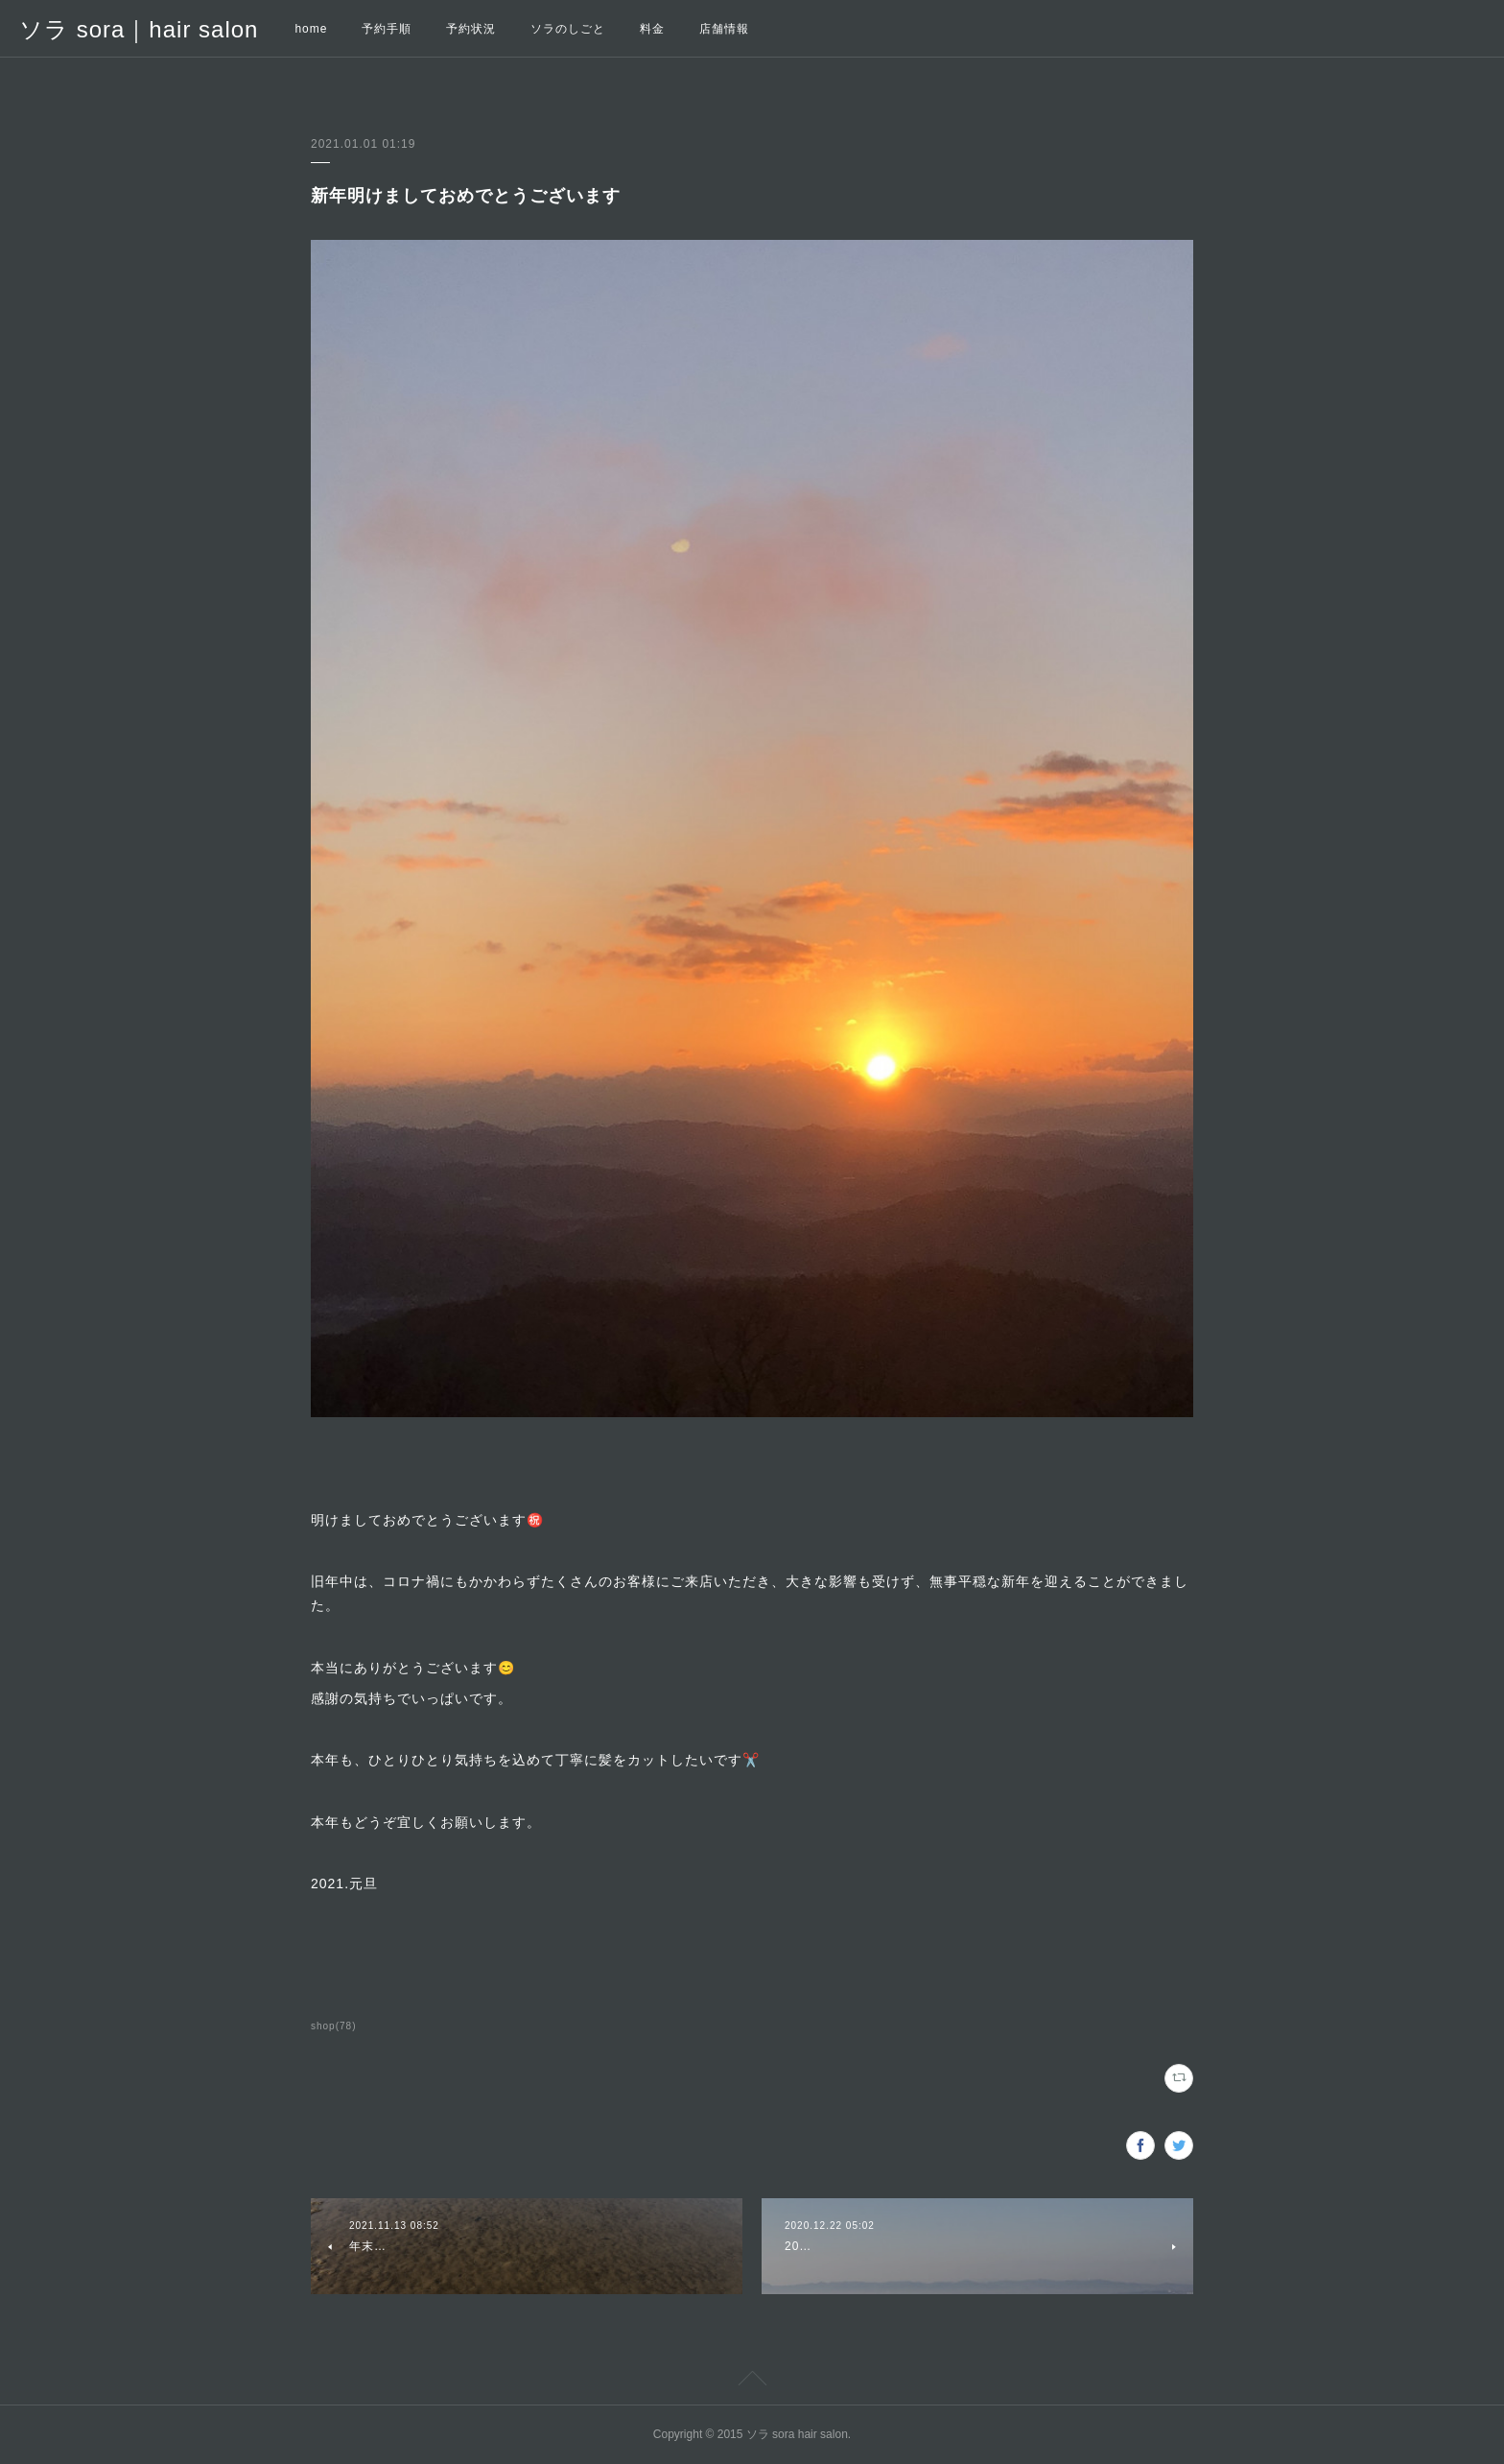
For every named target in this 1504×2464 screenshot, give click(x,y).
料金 (652, 29)
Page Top (752, 2381)
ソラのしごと (567, 29)
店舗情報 (724, 29)
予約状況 (471, 29)
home (310, 29)
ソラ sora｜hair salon (138, 29)
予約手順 (386, 29)
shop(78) (334, 2026)
